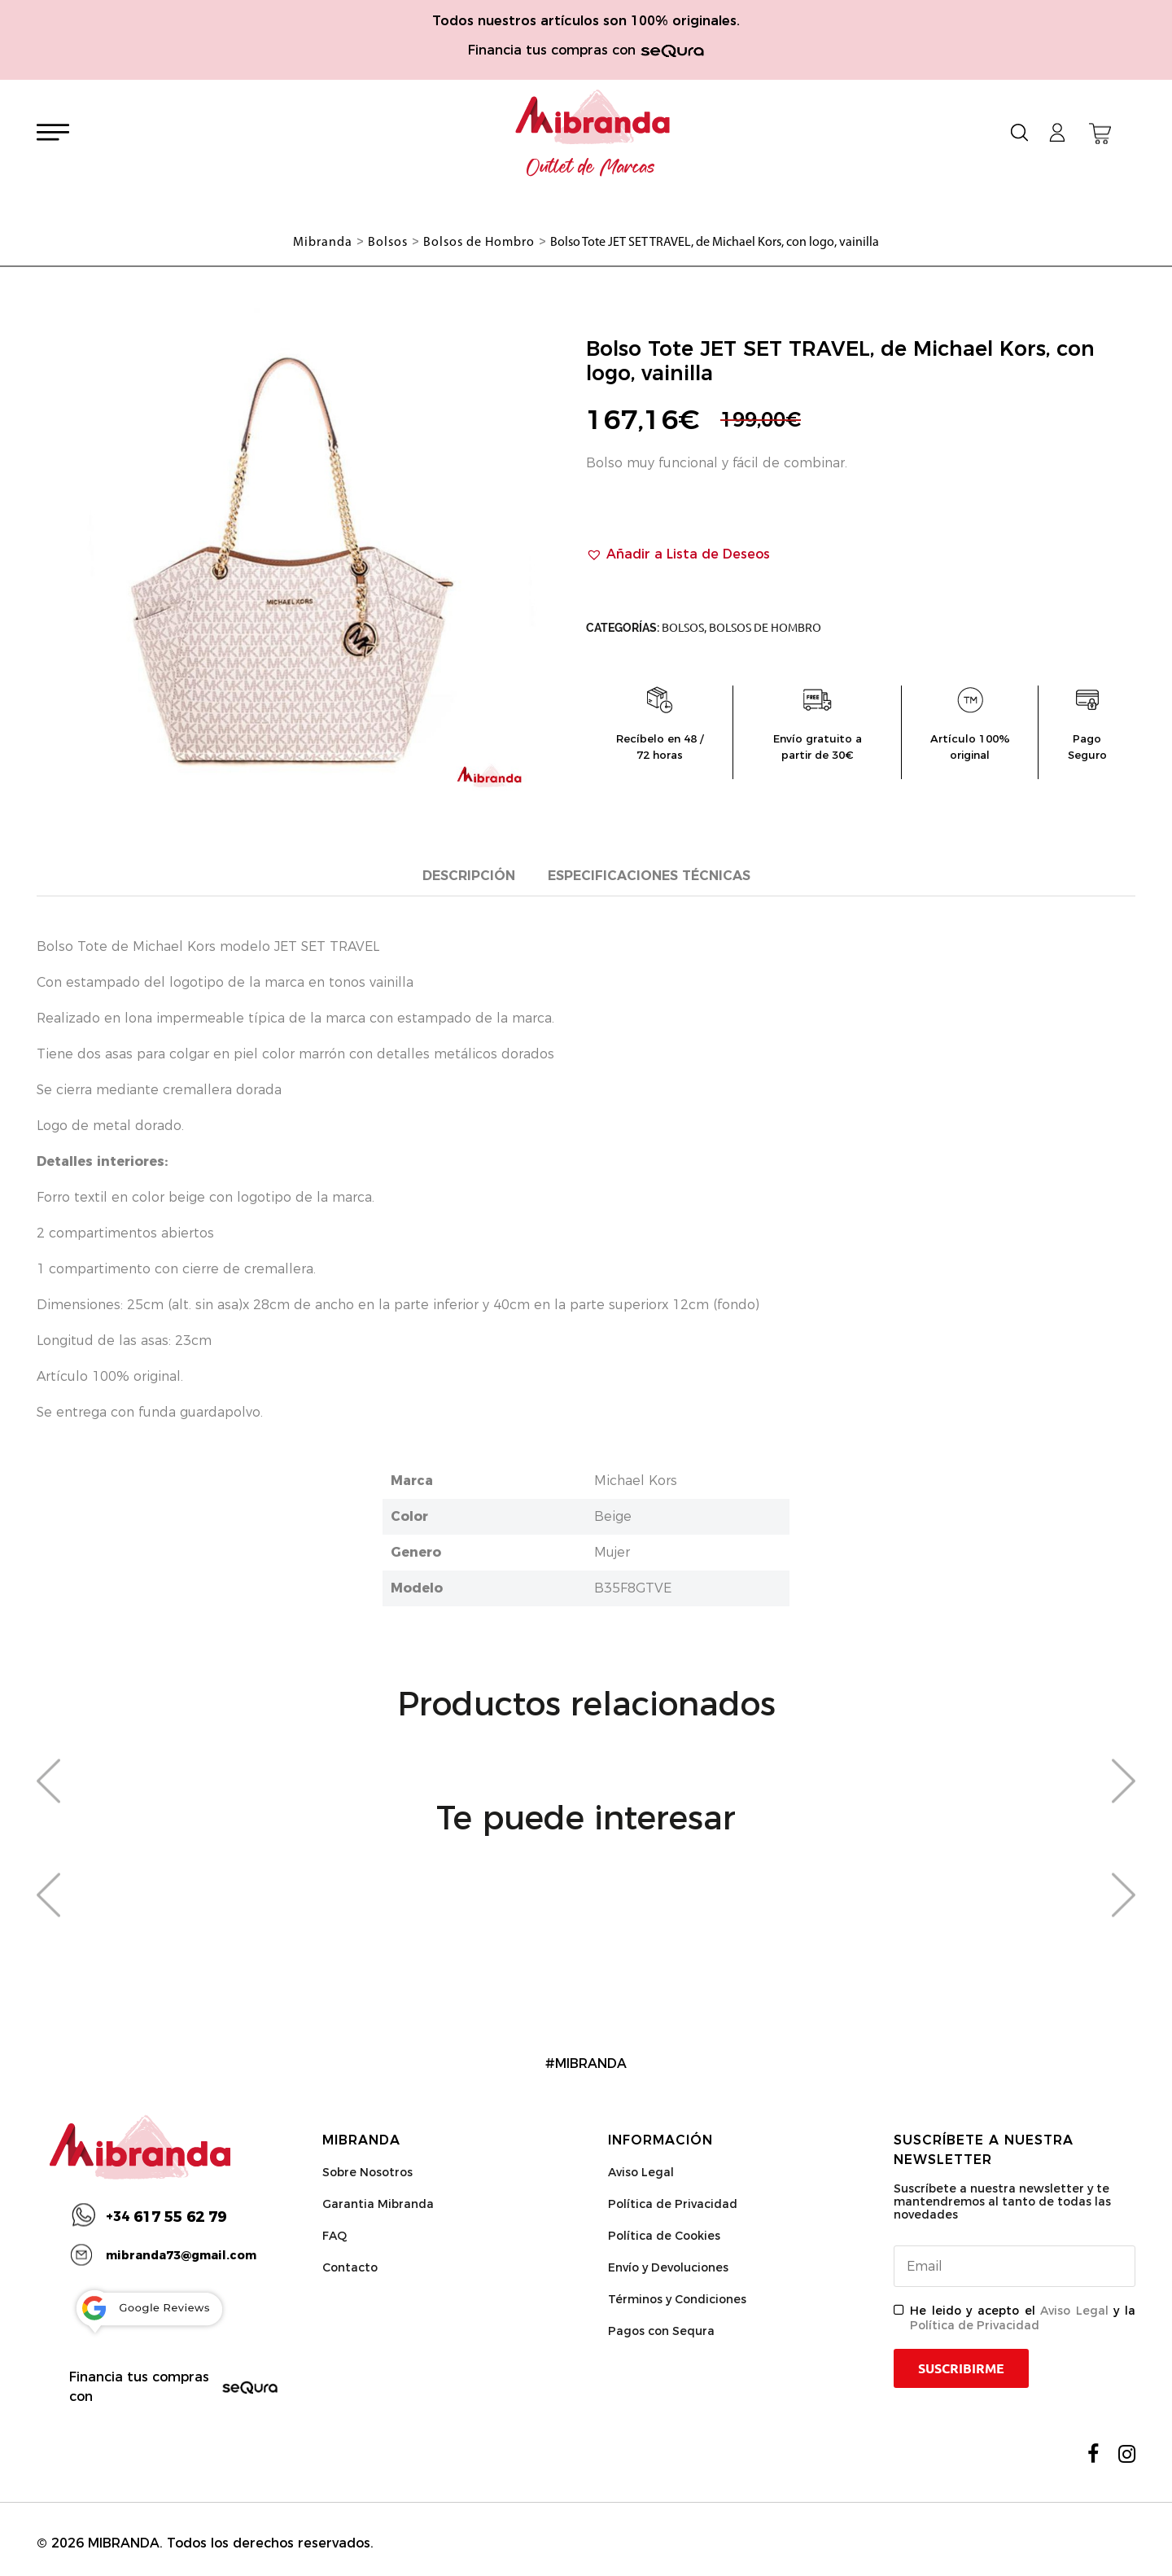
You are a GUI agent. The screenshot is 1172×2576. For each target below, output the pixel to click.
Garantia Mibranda (378, 2204)
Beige (613, 1516)
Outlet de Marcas (591, 168)
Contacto (350, 2267)
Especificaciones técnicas (649, 875)
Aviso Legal (641, 2172)
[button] (678, 554)
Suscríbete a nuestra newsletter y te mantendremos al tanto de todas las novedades (1002, 2201)
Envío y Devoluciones (668, 2267)
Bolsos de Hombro (765, 627)
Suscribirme (961, 2368)
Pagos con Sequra (661, 2331)
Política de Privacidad (672, 2204)
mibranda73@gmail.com (181, 2255)
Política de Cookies (664, 2235)
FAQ (334, 2235)
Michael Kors (635, 1480)
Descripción (468, 875)
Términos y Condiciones (677, 2299)
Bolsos (683, 627)
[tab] (468, 876)
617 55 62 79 (166, 2217)
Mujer (612, 1552)
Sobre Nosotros (367, 2172)
